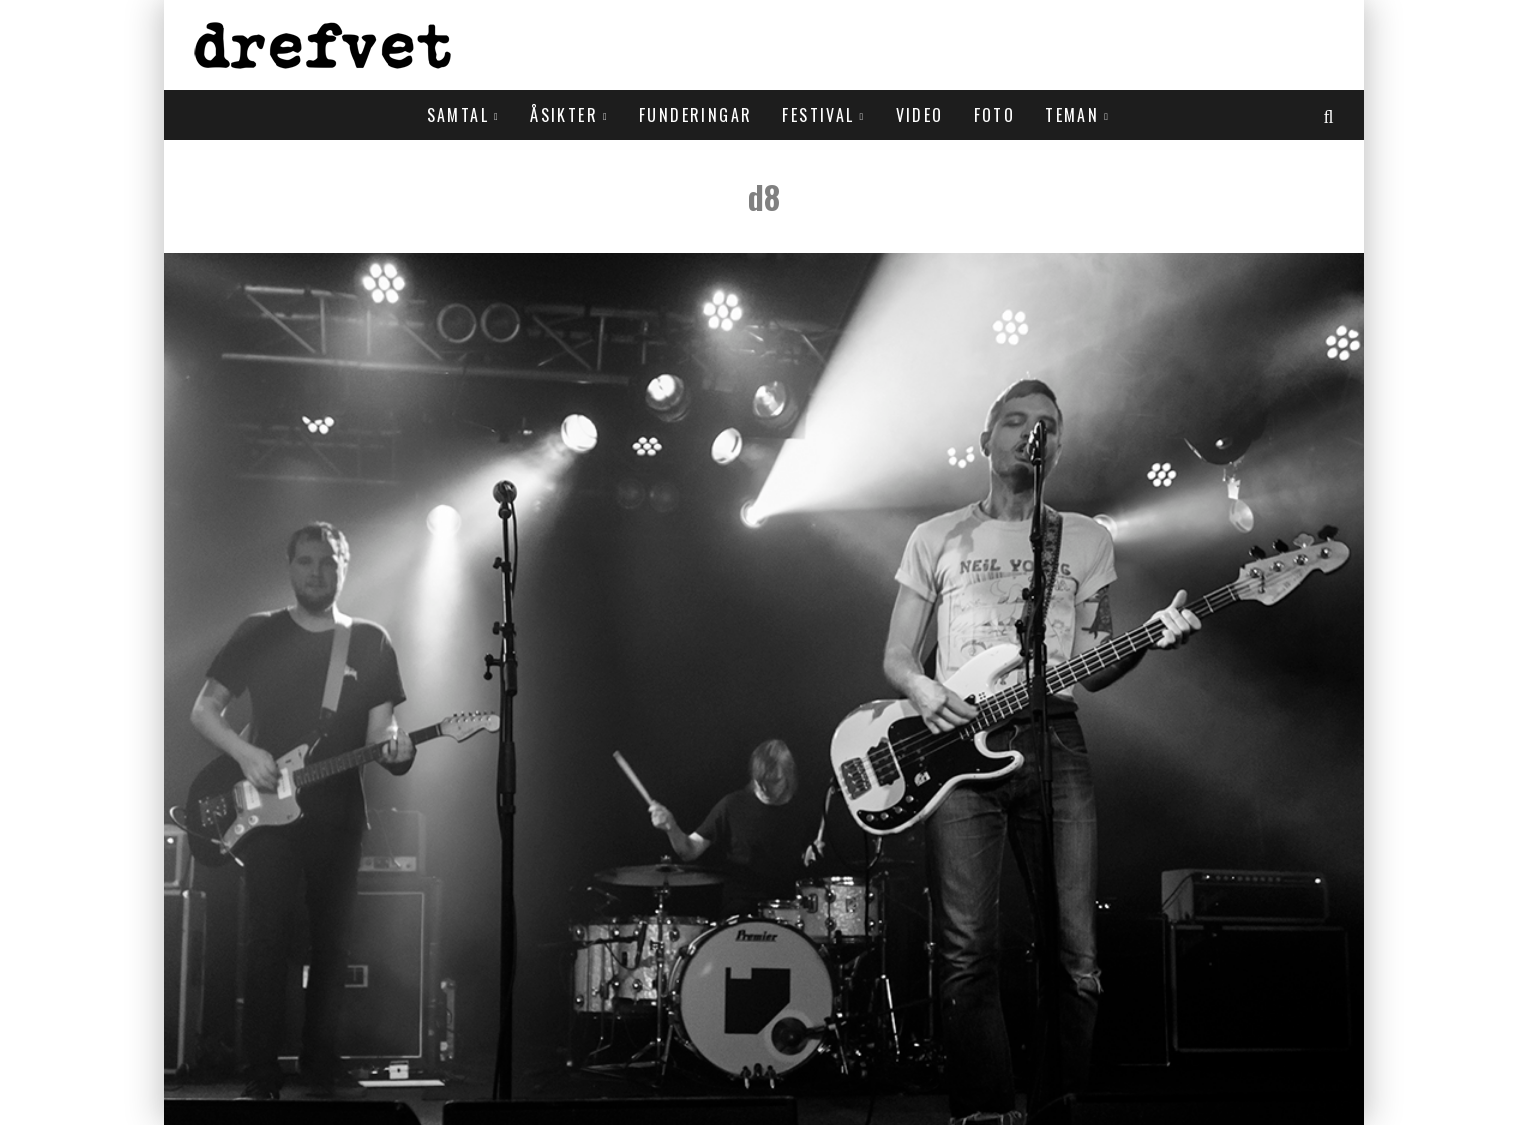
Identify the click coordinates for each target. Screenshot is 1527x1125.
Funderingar (695, 115)
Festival (818, 115)
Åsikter (564, 115)
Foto (995, 115)
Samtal (458, 115)
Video (920, 115)
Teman (1072, 115)
